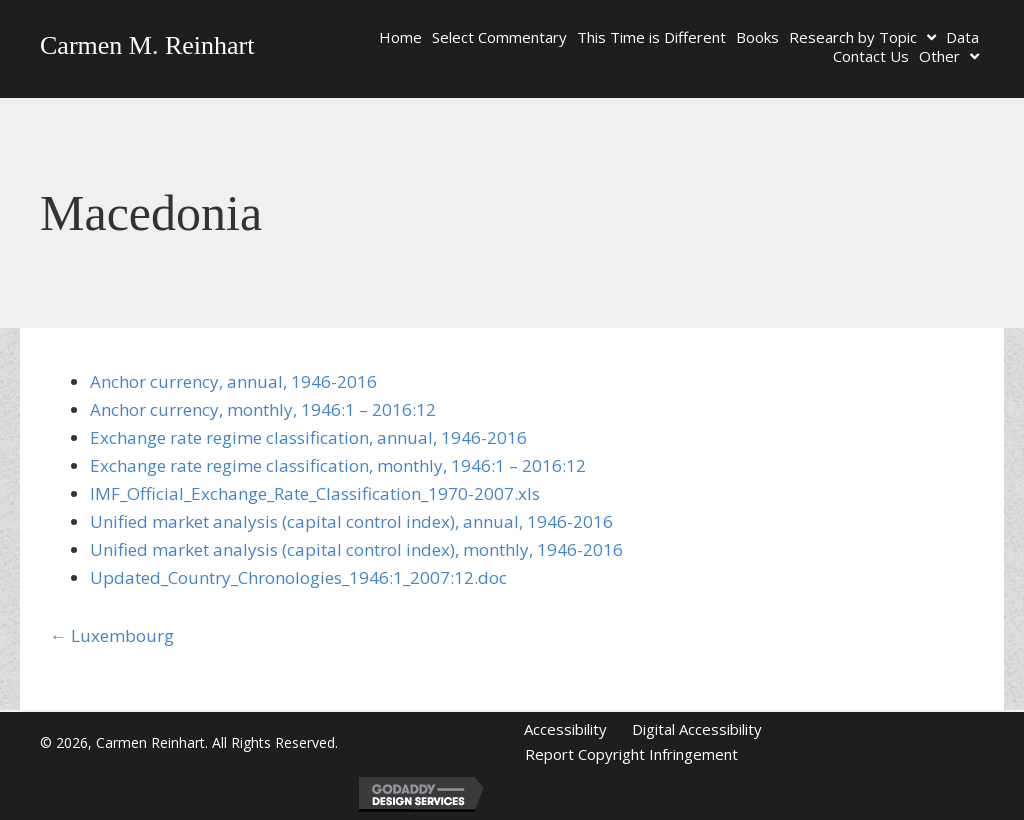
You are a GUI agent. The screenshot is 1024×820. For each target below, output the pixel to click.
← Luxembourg (112, 635)
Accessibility (565, 729)
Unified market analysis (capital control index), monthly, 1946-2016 (356, 549)
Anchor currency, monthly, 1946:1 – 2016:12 (263, 409)
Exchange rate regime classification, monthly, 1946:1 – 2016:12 (338, 465)
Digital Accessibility (697, 729)
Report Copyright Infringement (631, 754)
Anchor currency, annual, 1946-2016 (233, 381)
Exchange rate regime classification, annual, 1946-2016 (308, 437)
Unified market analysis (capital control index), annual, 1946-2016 (351, 521)
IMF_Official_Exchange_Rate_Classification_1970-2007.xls (315, 493)
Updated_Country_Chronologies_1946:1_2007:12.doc (298, 577)
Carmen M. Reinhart (147, 45)
